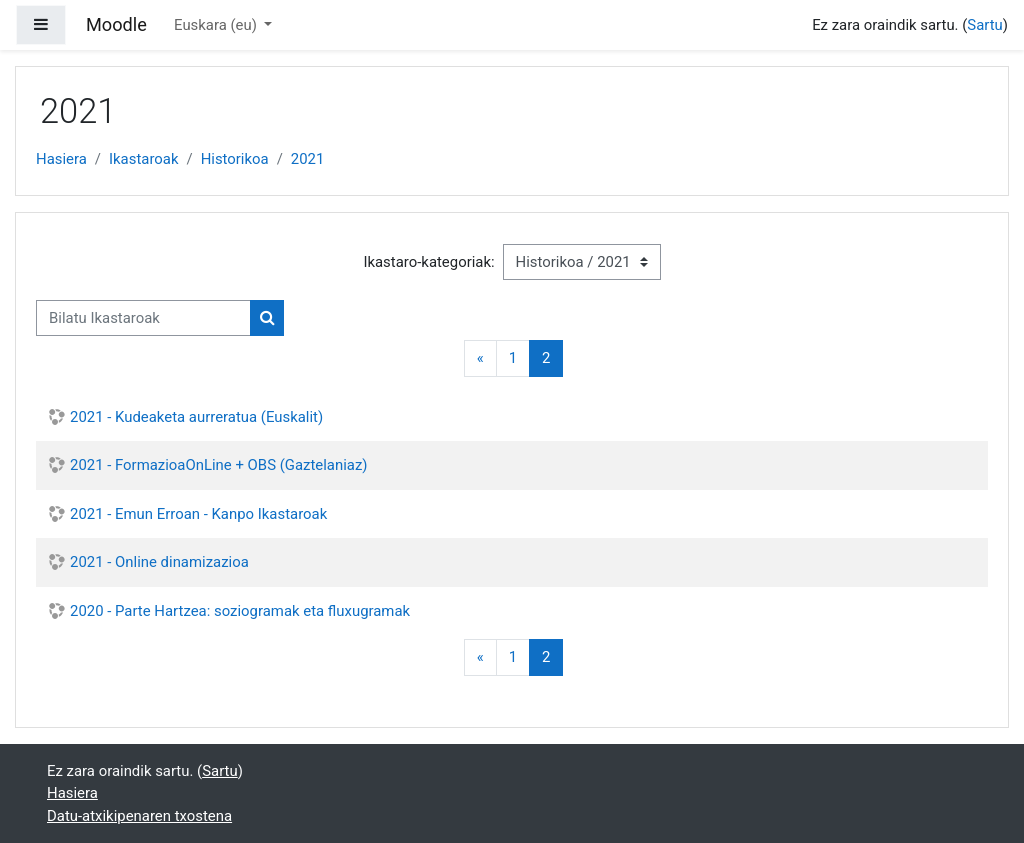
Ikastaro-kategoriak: (428, 262)
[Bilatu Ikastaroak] (143, 318)
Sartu (984, 25)
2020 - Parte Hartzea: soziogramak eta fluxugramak (240, 611)
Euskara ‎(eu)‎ (217, 25)
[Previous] (480, 358)
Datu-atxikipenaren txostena (139, 816)
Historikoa (235, 159)
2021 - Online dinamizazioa (159, 562)
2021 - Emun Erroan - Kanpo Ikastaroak (198, 514)
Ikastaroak (143, 159)
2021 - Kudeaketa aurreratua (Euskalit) (196, 417)
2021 (308, 159)
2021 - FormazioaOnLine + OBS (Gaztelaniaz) (219, 465)
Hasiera (61, 159)
